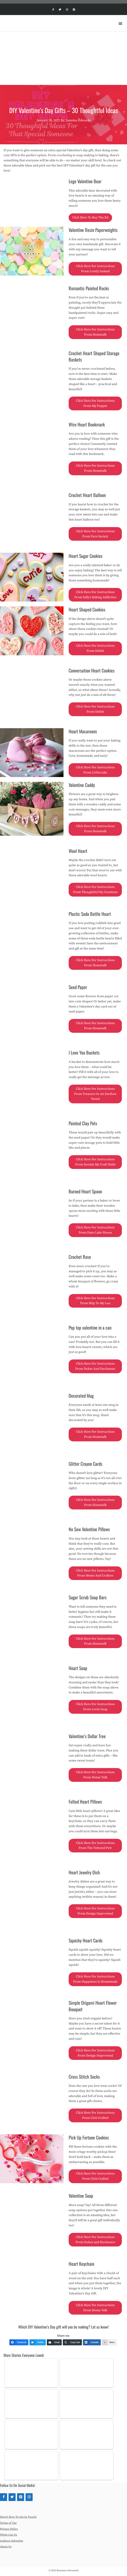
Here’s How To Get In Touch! (18, 2517)
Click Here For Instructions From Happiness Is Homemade (95, 1979)
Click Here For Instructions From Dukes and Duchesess (95, 2239)
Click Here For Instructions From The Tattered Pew (95, 1845)
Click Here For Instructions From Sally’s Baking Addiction (95, 594)
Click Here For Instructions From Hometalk (95, 332)
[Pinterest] (20, 2497)
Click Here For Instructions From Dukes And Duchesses (95, 1366)
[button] (120, 23)
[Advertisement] (63, 58)
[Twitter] (12, 2497)
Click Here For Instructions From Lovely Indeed (95, 268)
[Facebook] (3, 2497)
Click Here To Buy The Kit (90, 217)
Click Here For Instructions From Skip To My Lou (95, 1300)
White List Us (8, 2535)
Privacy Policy (9, 2529)
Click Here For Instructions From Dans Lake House (95, 1230)
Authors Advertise (11, 2541)
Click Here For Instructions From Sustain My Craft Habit (95, 1161)
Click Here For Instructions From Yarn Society (95, 533)
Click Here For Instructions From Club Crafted (95, 2115)
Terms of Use (8, 2523)
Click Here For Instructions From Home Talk (95, 1774)
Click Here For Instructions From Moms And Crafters (95, 1573)
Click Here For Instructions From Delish (95, 648)
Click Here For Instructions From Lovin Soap (95, 1706)
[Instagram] (29, 2497)
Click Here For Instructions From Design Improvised (95, 1911)
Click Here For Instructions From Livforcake (95, 770)
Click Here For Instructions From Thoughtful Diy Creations (95, 889)
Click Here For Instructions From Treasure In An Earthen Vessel (95, 1094)
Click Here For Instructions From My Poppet (95, 403)
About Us (6, 2546)
